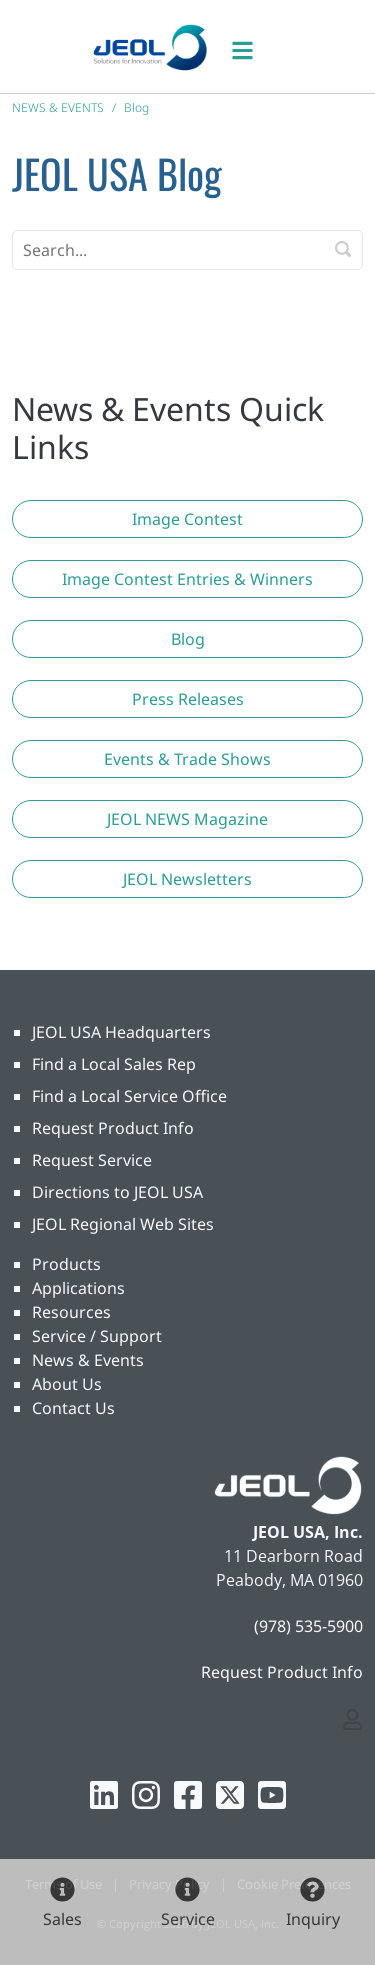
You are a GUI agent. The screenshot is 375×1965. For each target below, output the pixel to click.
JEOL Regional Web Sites (123, 1224)
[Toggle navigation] (253, 46)
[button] (187, 519)
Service (188, 1919)
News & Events (88, 1360)
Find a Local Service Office (129, 1096)
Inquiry (313, 1919)
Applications (78, 1288)
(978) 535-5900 (308, 1626)
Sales (62, 1919)
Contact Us (73, 1408)
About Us (67, 1384)
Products (66, 1264)
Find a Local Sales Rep (114, 1064)
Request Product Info (113, 1128)
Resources (71, 1312)
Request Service (92, 1160)
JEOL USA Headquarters (121, 1032)
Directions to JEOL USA (117, 1192)
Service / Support (97, 1336)
